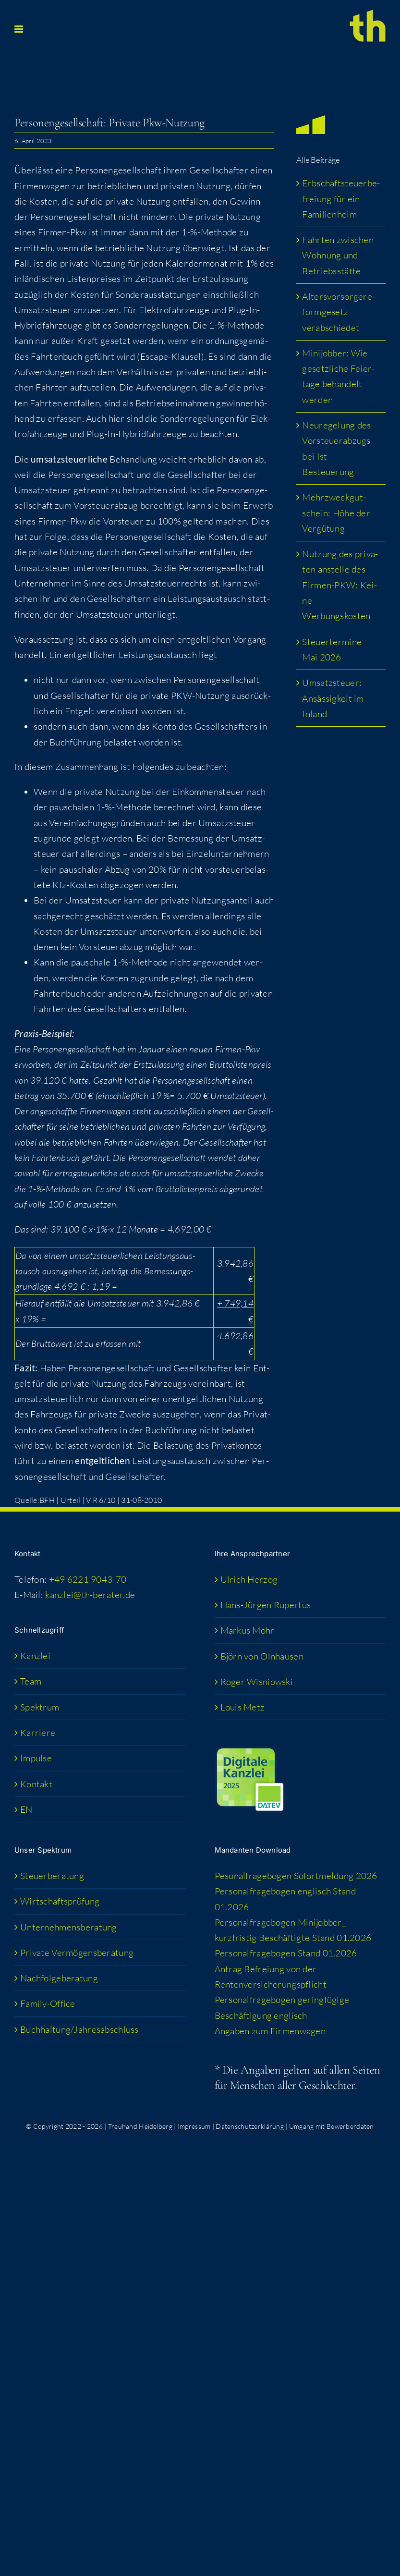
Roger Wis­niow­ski (256, 1681)
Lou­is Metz (242, 1707)
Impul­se (36, 1758)
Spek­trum (39, 1707)
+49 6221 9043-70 (88, 1579)
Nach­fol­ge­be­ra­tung (59, 1978)
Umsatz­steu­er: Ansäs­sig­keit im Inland (333, 698)
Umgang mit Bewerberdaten (331, 2126)
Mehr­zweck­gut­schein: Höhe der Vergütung (336, 512)
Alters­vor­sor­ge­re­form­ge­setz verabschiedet (338, 312)
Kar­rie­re (37, 1732)
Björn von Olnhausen (261, 1656)
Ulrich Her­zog (249, 1579)
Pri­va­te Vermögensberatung (76, 1952)
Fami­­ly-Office (47, 2003)
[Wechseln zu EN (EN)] (100, 1809)
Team (30, 1681)
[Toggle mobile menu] (19, 29)
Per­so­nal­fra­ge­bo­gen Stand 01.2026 (286, 1953)
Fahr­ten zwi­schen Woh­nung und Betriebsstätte (338, 255)
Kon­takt (36, 1784)
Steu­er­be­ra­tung (52, 1875)
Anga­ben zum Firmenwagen (270, 2031)
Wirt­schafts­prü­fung (59, 1901)
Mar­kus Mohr (247, 1630)
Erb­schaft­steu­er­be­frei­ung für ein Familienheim (341, 198)
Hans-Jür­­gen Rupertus (265, 1605)
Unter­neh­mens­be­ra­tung (68, 1927)
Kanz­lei (35, 1655)
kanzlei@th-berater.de (90, 1594)
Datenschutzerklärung (250, 2126)
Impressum (194, 2126)
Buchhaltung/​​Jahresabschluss (79, 2029)
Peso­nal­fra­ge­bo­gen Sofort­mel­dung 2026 (296, 1875)
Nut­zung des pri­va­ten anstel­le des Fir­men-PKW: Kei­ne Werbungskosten (340, 585)
